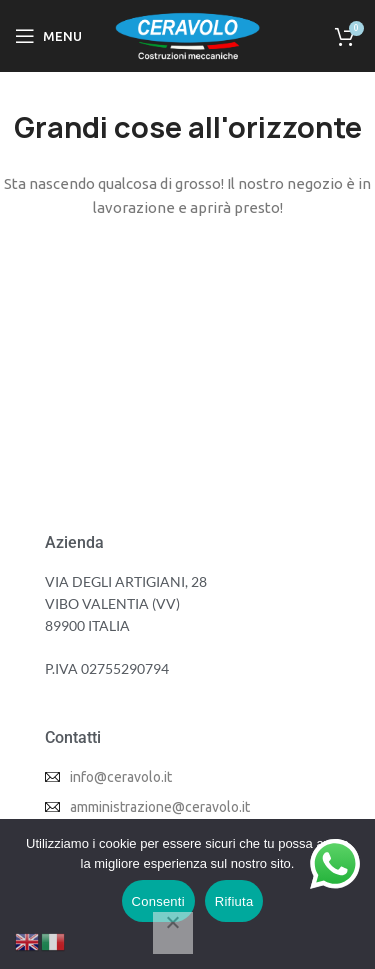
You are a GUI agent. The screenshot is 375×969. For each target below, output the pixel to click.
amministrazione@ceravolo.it (160, 807)
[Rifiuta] (173, 933)
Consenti (158, 901)
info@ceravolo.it (121, 777)
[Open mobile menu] (48, 36)
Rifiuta (234, 901)
